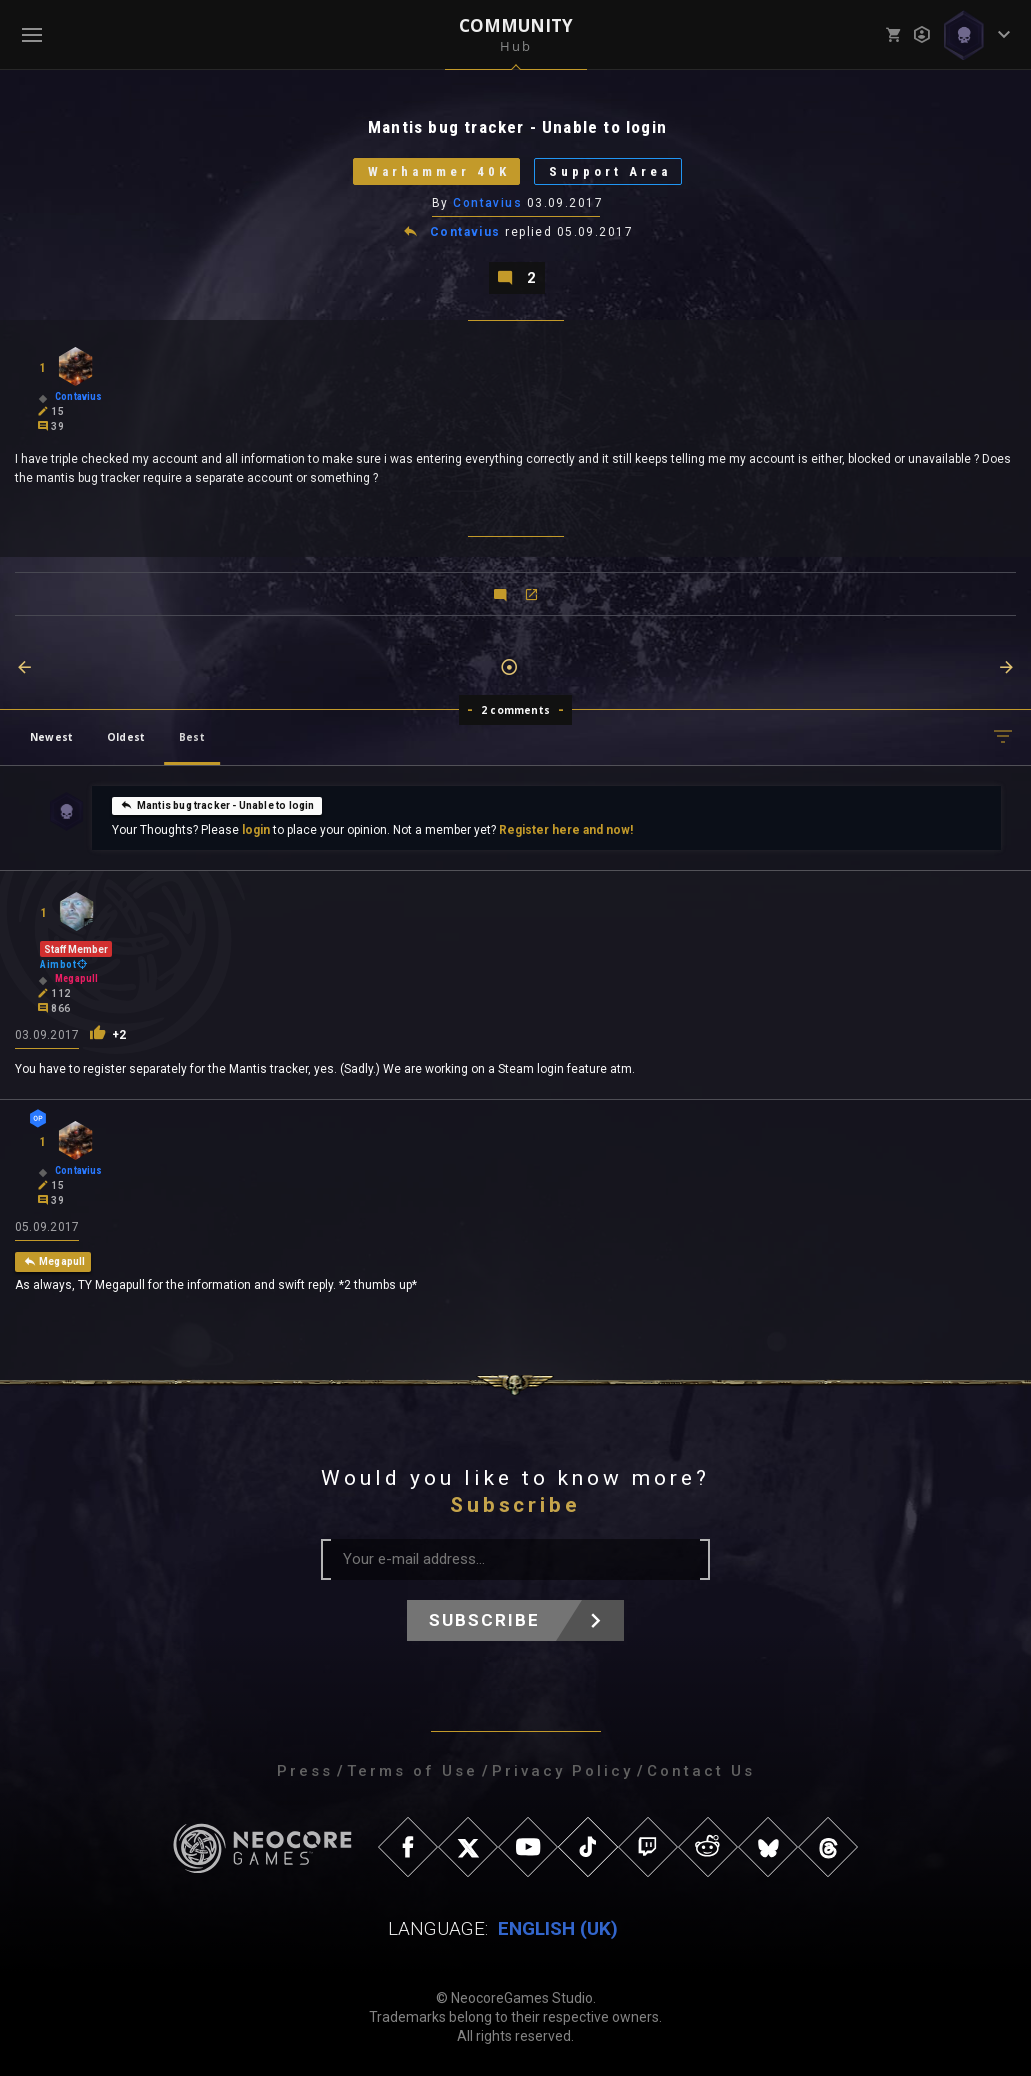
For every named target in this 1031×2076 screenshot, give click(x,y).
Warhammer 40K (438, 171)
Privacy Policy (562, 1771)
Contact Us (701, 1771)
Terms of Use (412, 1771)
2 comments (515, 710)
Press (305, 1771)
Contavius (487, 203)
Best (192, 737)
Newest (51, 737)
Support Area (610, 171)
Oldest (126, 737)
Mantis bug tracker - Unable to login (217, 805)
